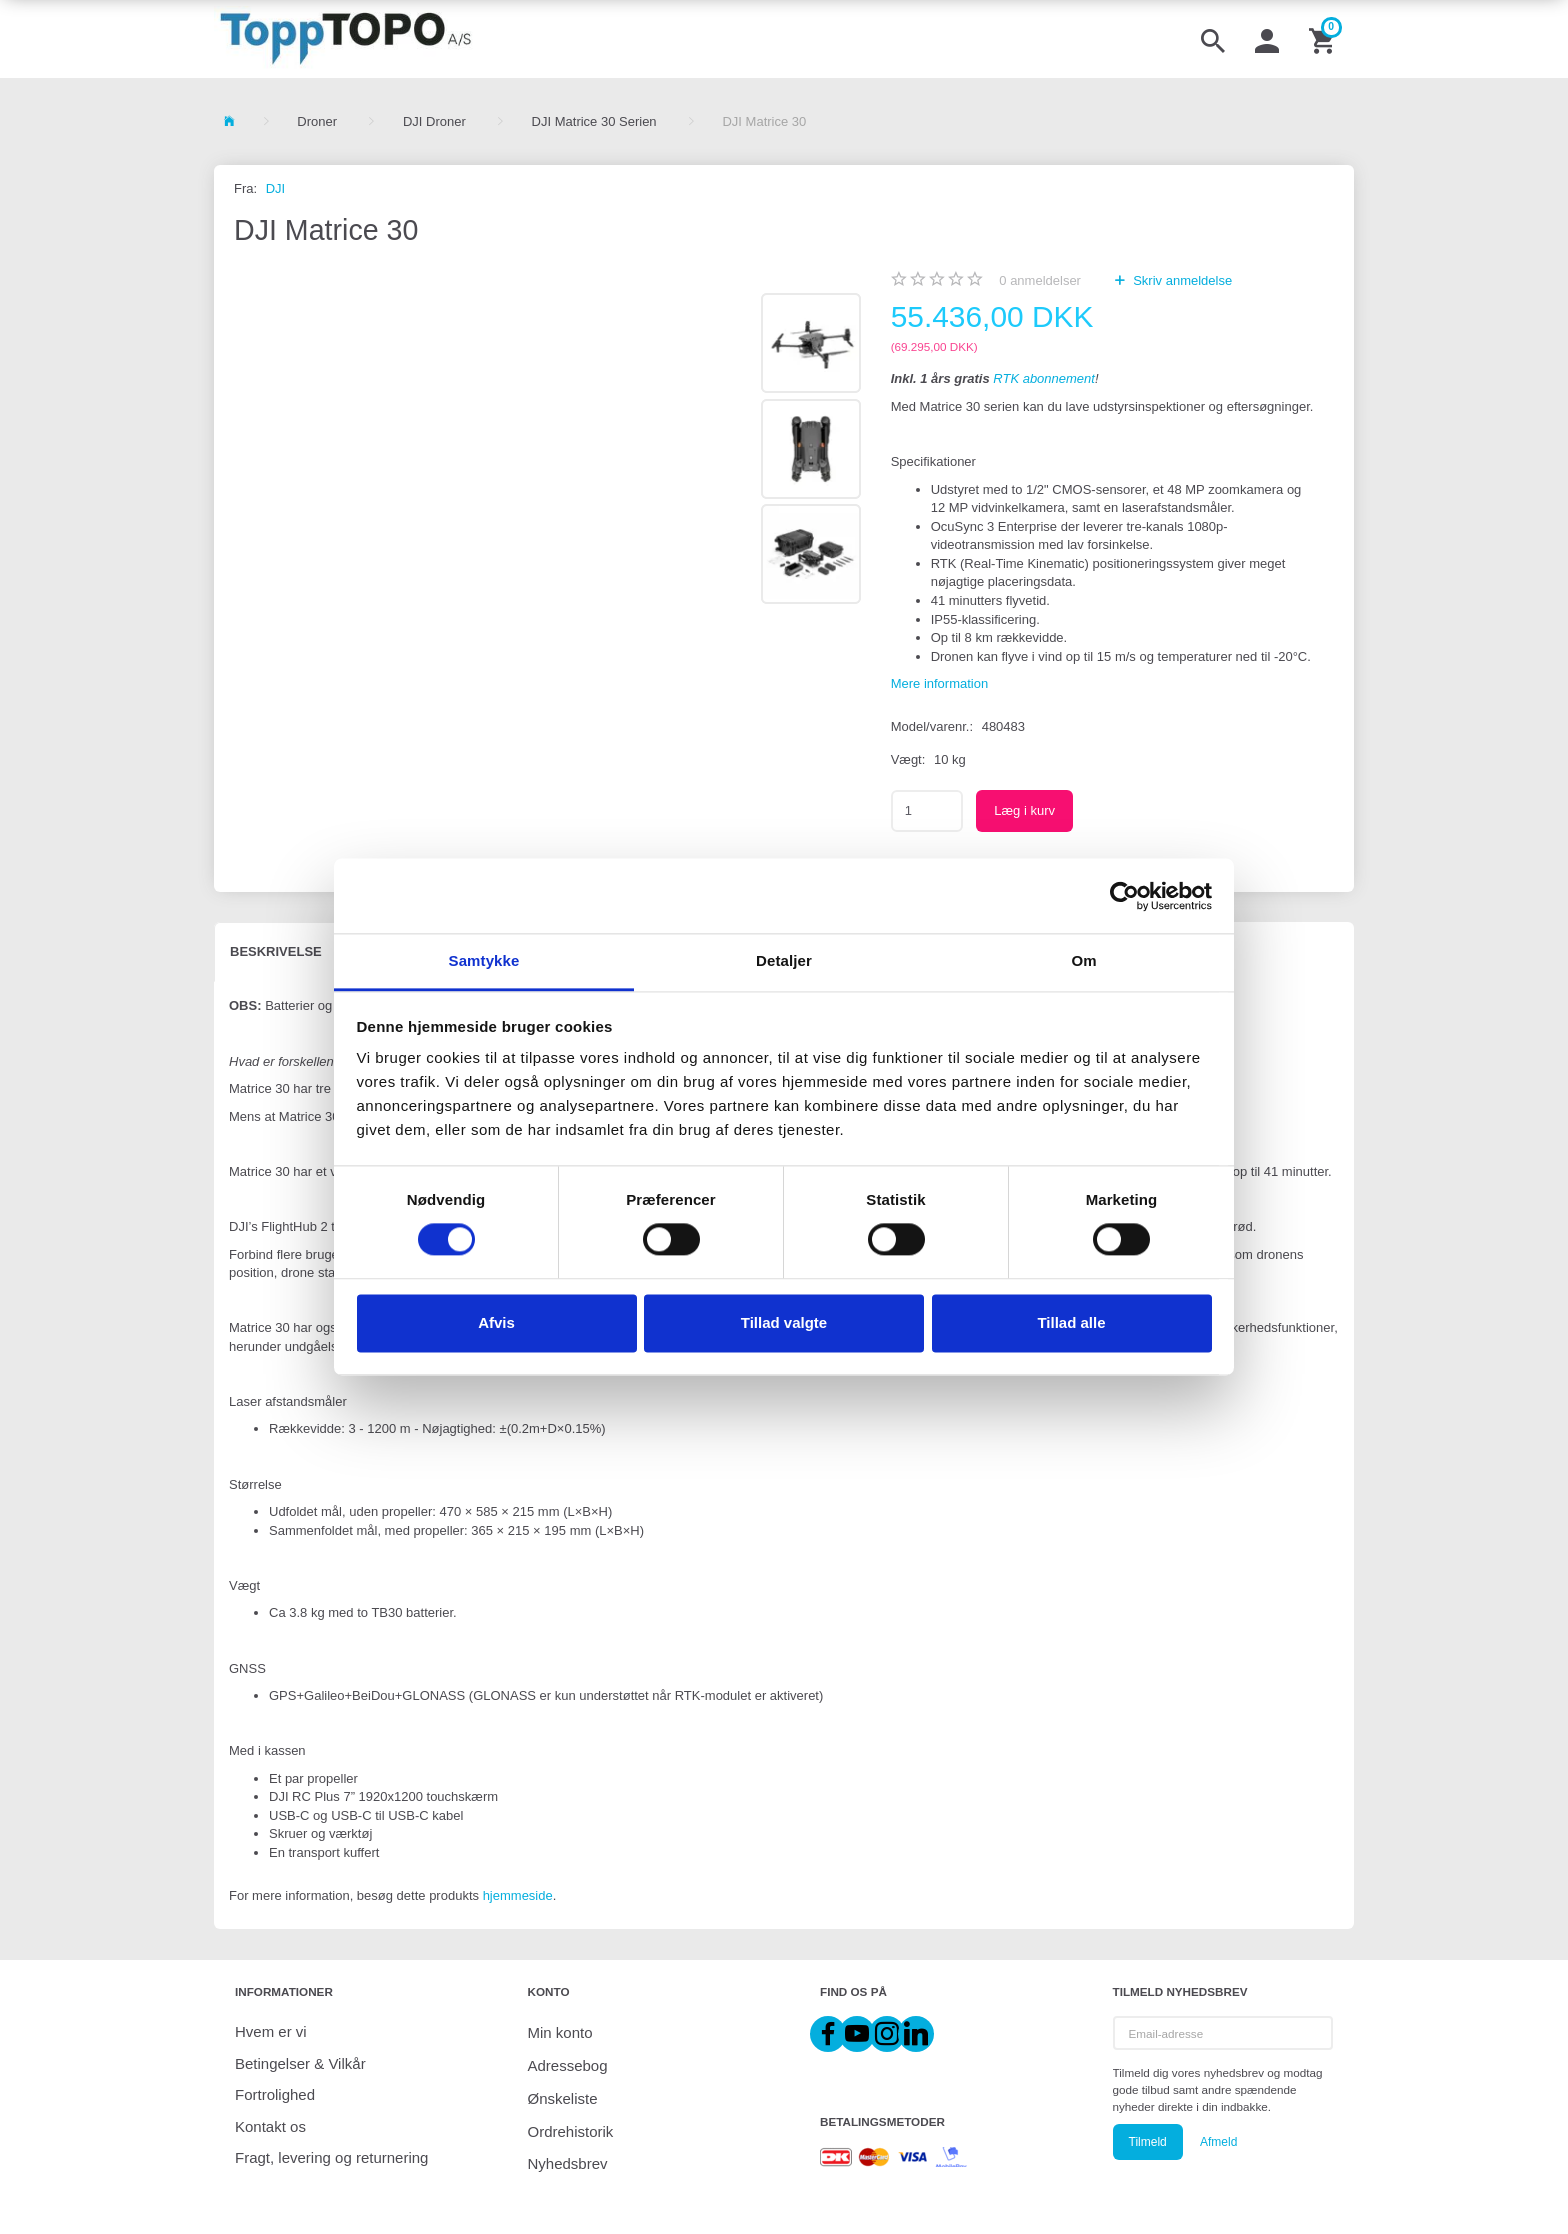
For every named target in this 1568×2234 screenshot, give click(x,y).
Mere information (940, 683)
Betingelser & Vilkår (300, 2063)
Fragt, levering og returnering (331, 2157)
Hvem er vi (271, 2031)
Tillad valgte (784, 1322)
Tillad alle (1071, 1322)
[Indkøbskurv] (1324, 39)
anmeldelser (1040, 280)
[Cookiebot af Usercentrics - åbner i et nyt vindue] (1124, 896)
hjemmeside (518, 1895)
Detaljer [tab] (784, 960)
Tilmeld (1148, 2142)
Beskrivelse (276, 951)
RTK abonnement (1044, 378)
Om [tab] (1083, 960)
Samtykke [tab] (484, 960)
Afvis (496, 1322)
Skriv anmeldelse (1181, 280)
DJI (276, 188)
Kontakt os (270, 2126)
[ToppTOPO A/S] (345, 39)
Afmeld (1218, 2142)
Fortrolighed (275, 2094)
